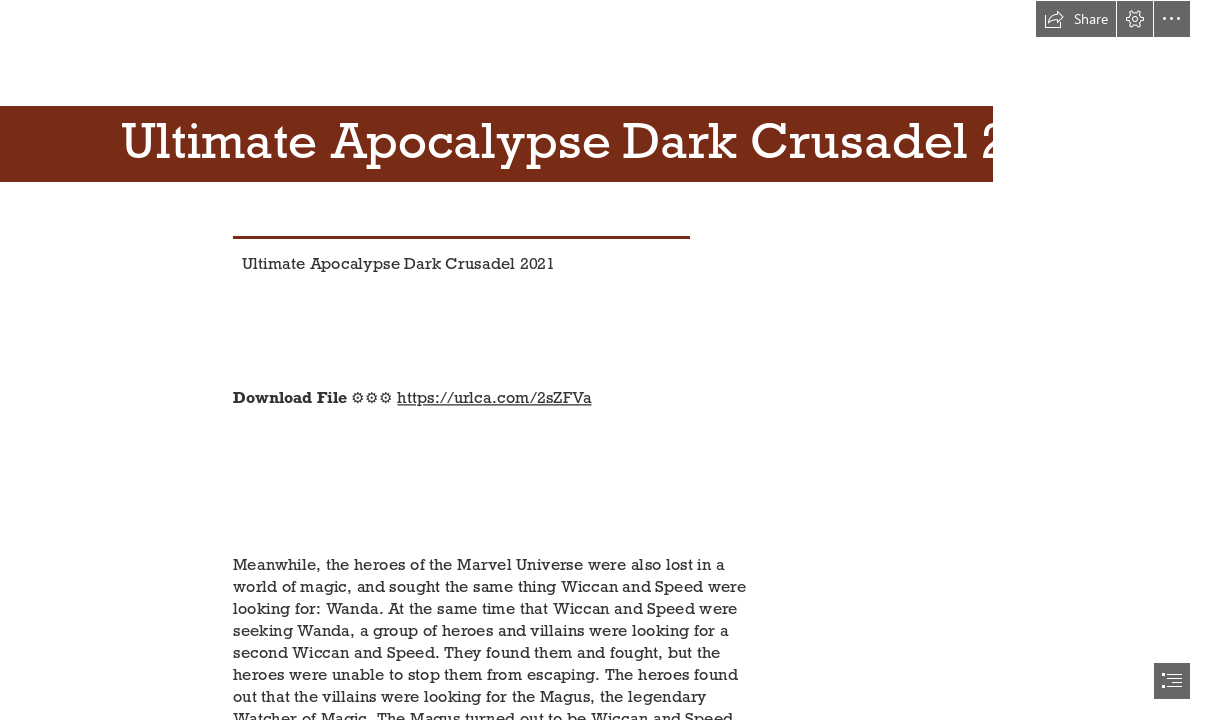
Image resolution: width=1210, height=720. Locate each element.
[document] (605, 360)
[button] (1076, 19)
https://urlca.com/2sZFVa (495, 397)
